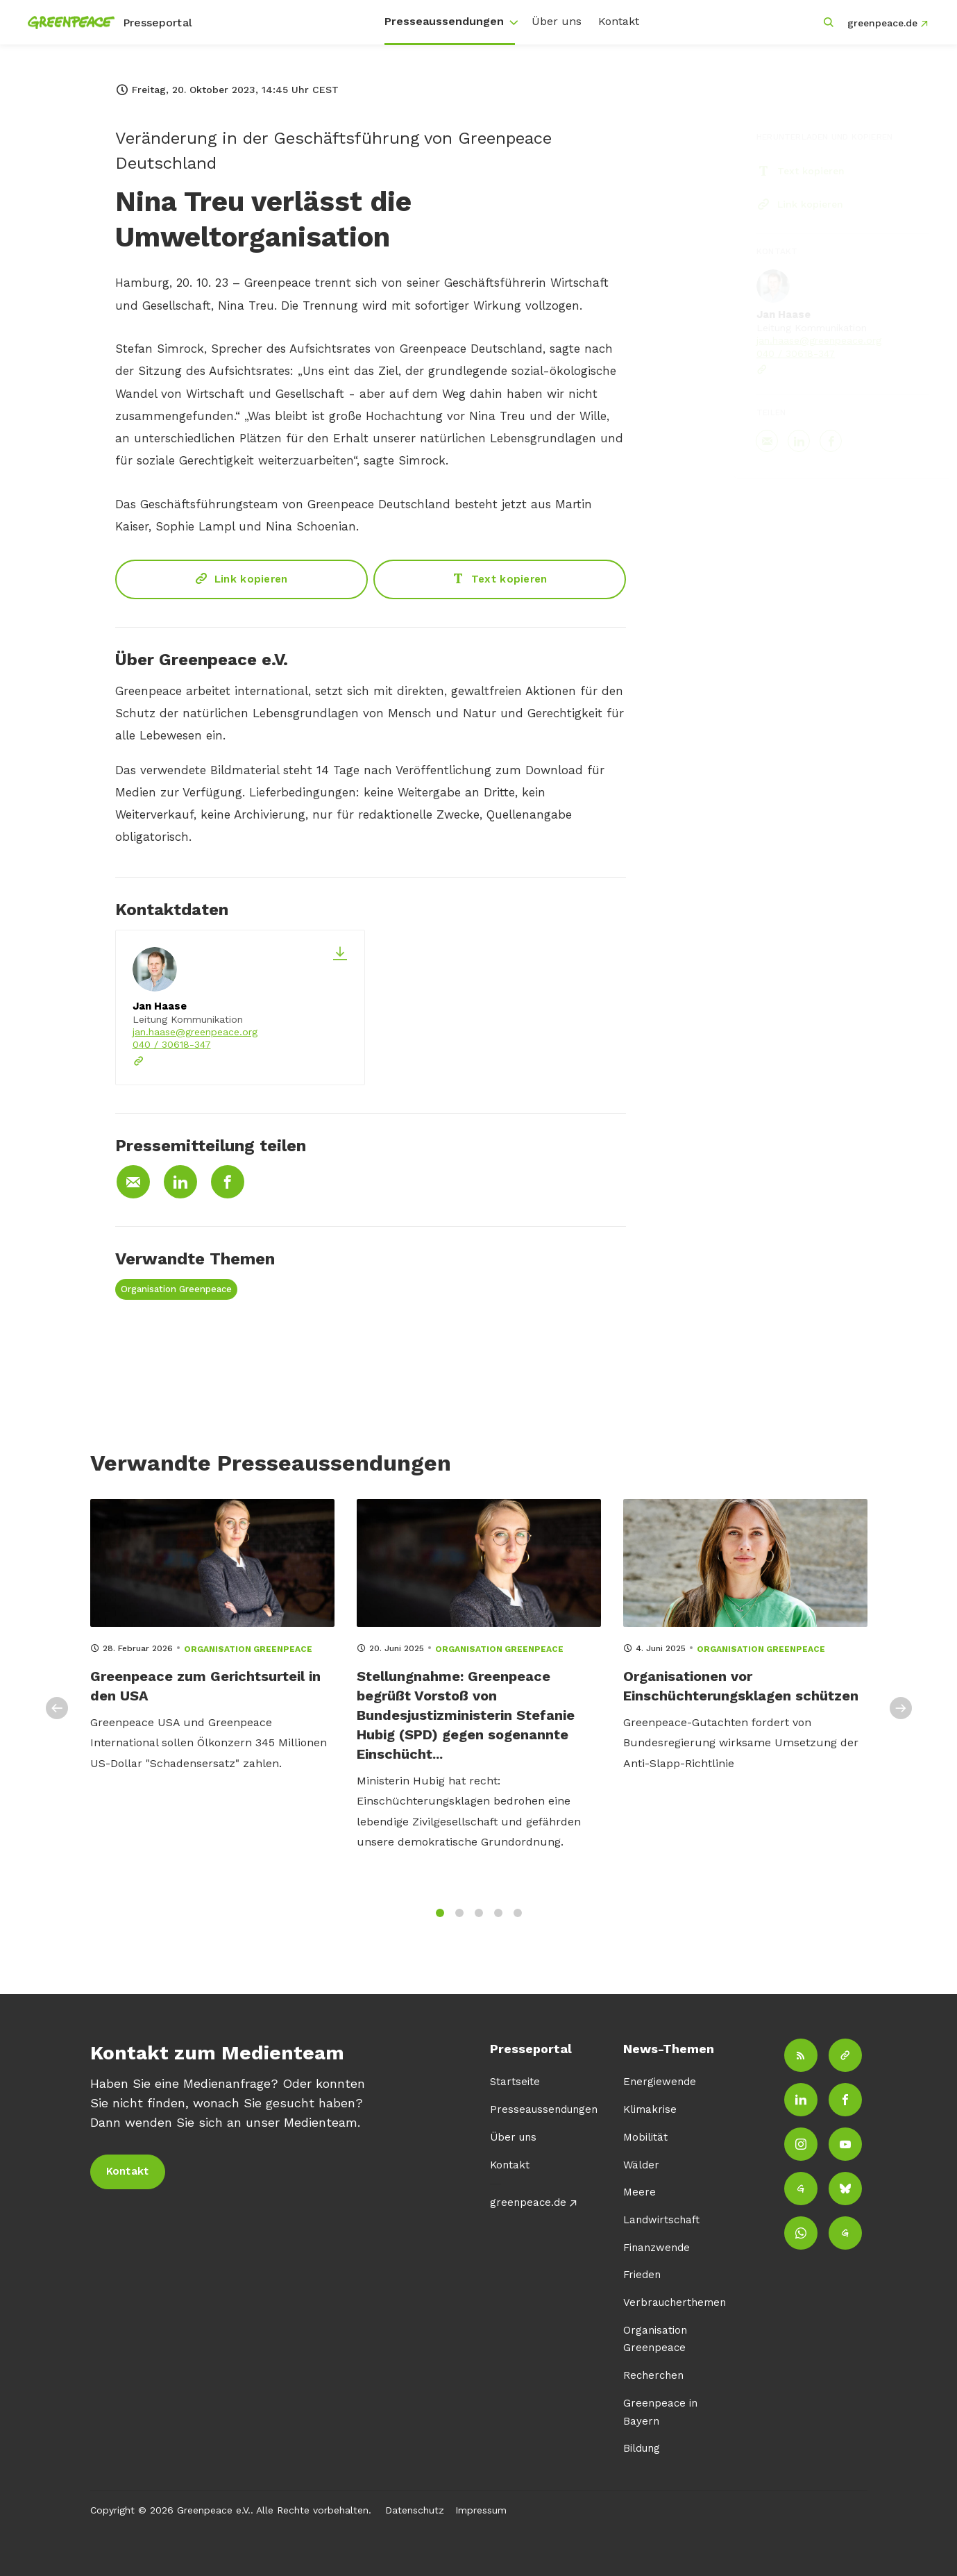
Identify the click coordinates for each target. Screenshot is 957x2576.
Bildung (641, 2448)
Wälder (641, 2165)
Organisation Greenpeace (176, 1289)
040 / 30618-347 (172, 1044)
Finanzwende (656, 2247)
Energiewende (659, 2081)
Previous (57, 1719)
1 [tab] (440, 1924)
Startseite (515, 2081)
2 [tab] (459, 1924)
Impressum (481, 2510)
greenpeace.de (882, 22)
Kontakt (618, 21)
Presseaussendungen (444, 21)
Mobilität (645, 2137)
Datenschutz (414, 2510)
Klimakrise (650, 2109)
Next (901, 1719)
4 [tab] (498, 1924)
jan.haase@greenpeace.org (195, 1031)
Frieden (642, 2274)
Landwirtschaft (661, 2220)
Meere (639, 2192)
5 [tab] (518, 1924)
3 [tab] (479, 1924)
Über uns (557, 21)
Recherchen (653, 2375)
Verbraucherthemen (674, 2302)
